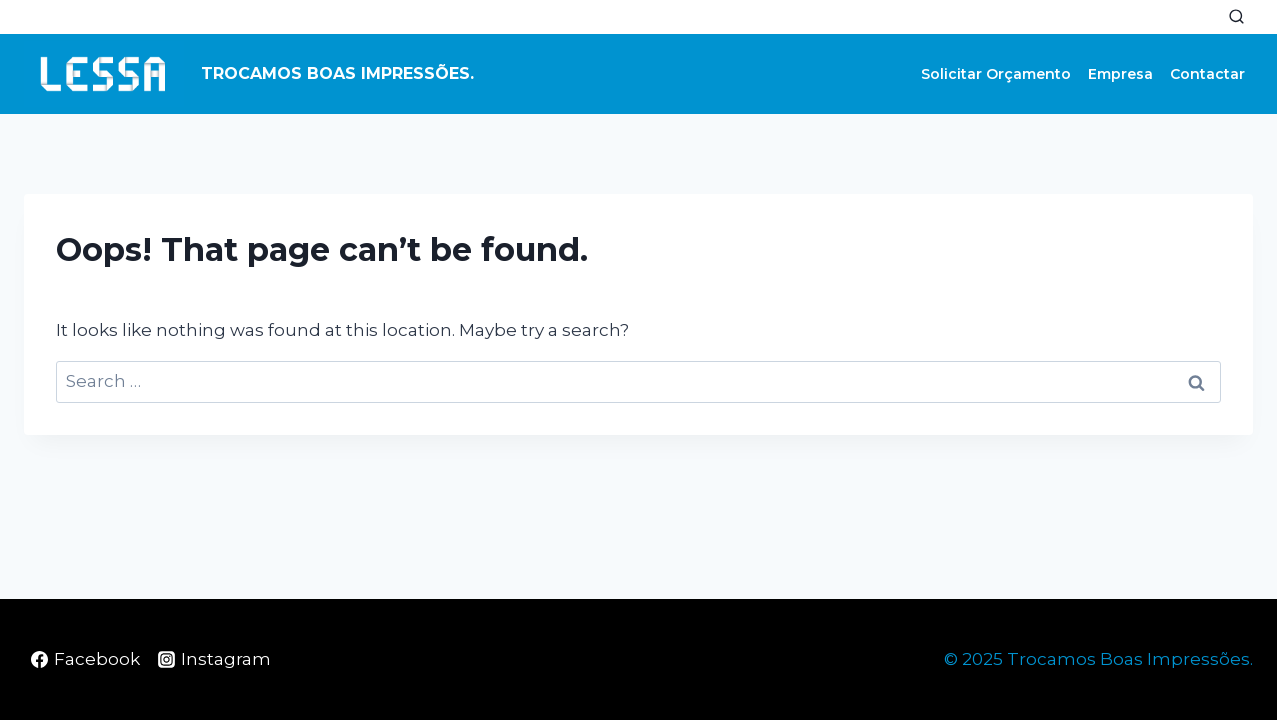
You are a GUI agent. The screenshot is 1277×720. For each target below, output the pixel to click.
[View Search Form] (1236, 17)
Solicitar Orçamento (996, 74)
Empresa (1120, 74)
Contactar (1207, 74)
